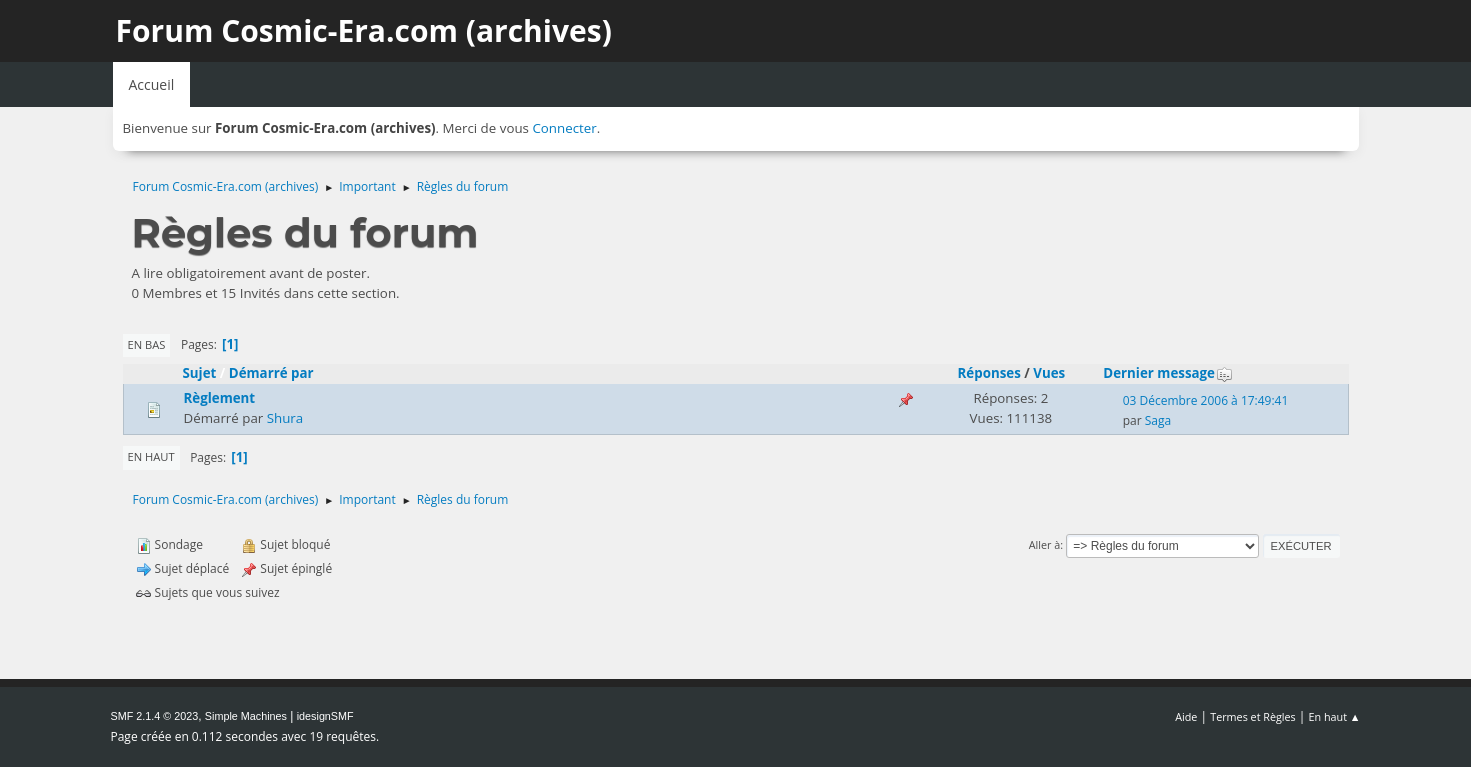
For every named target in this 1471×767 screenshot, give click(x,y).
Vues (1049, 373)
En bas (147, 344)
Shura (285, 418)
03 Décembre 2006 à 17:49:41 (1206, 400)
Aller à (1045, 544)
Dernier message (1168, 373)
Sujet (200, 373)
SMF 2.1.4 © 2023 (155, 716)
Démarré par (271, 373)
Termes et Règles (1253, 716)
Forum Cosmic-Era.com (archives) (364, 30)
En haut (151, 456)
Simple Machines (246, 716)
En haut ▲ (1335, 716)
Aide (1186, 716)
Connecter (564, 128)
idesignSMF (325, 716)
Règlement (220, 398)
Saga (1158, 420)
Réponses (989, 373)
